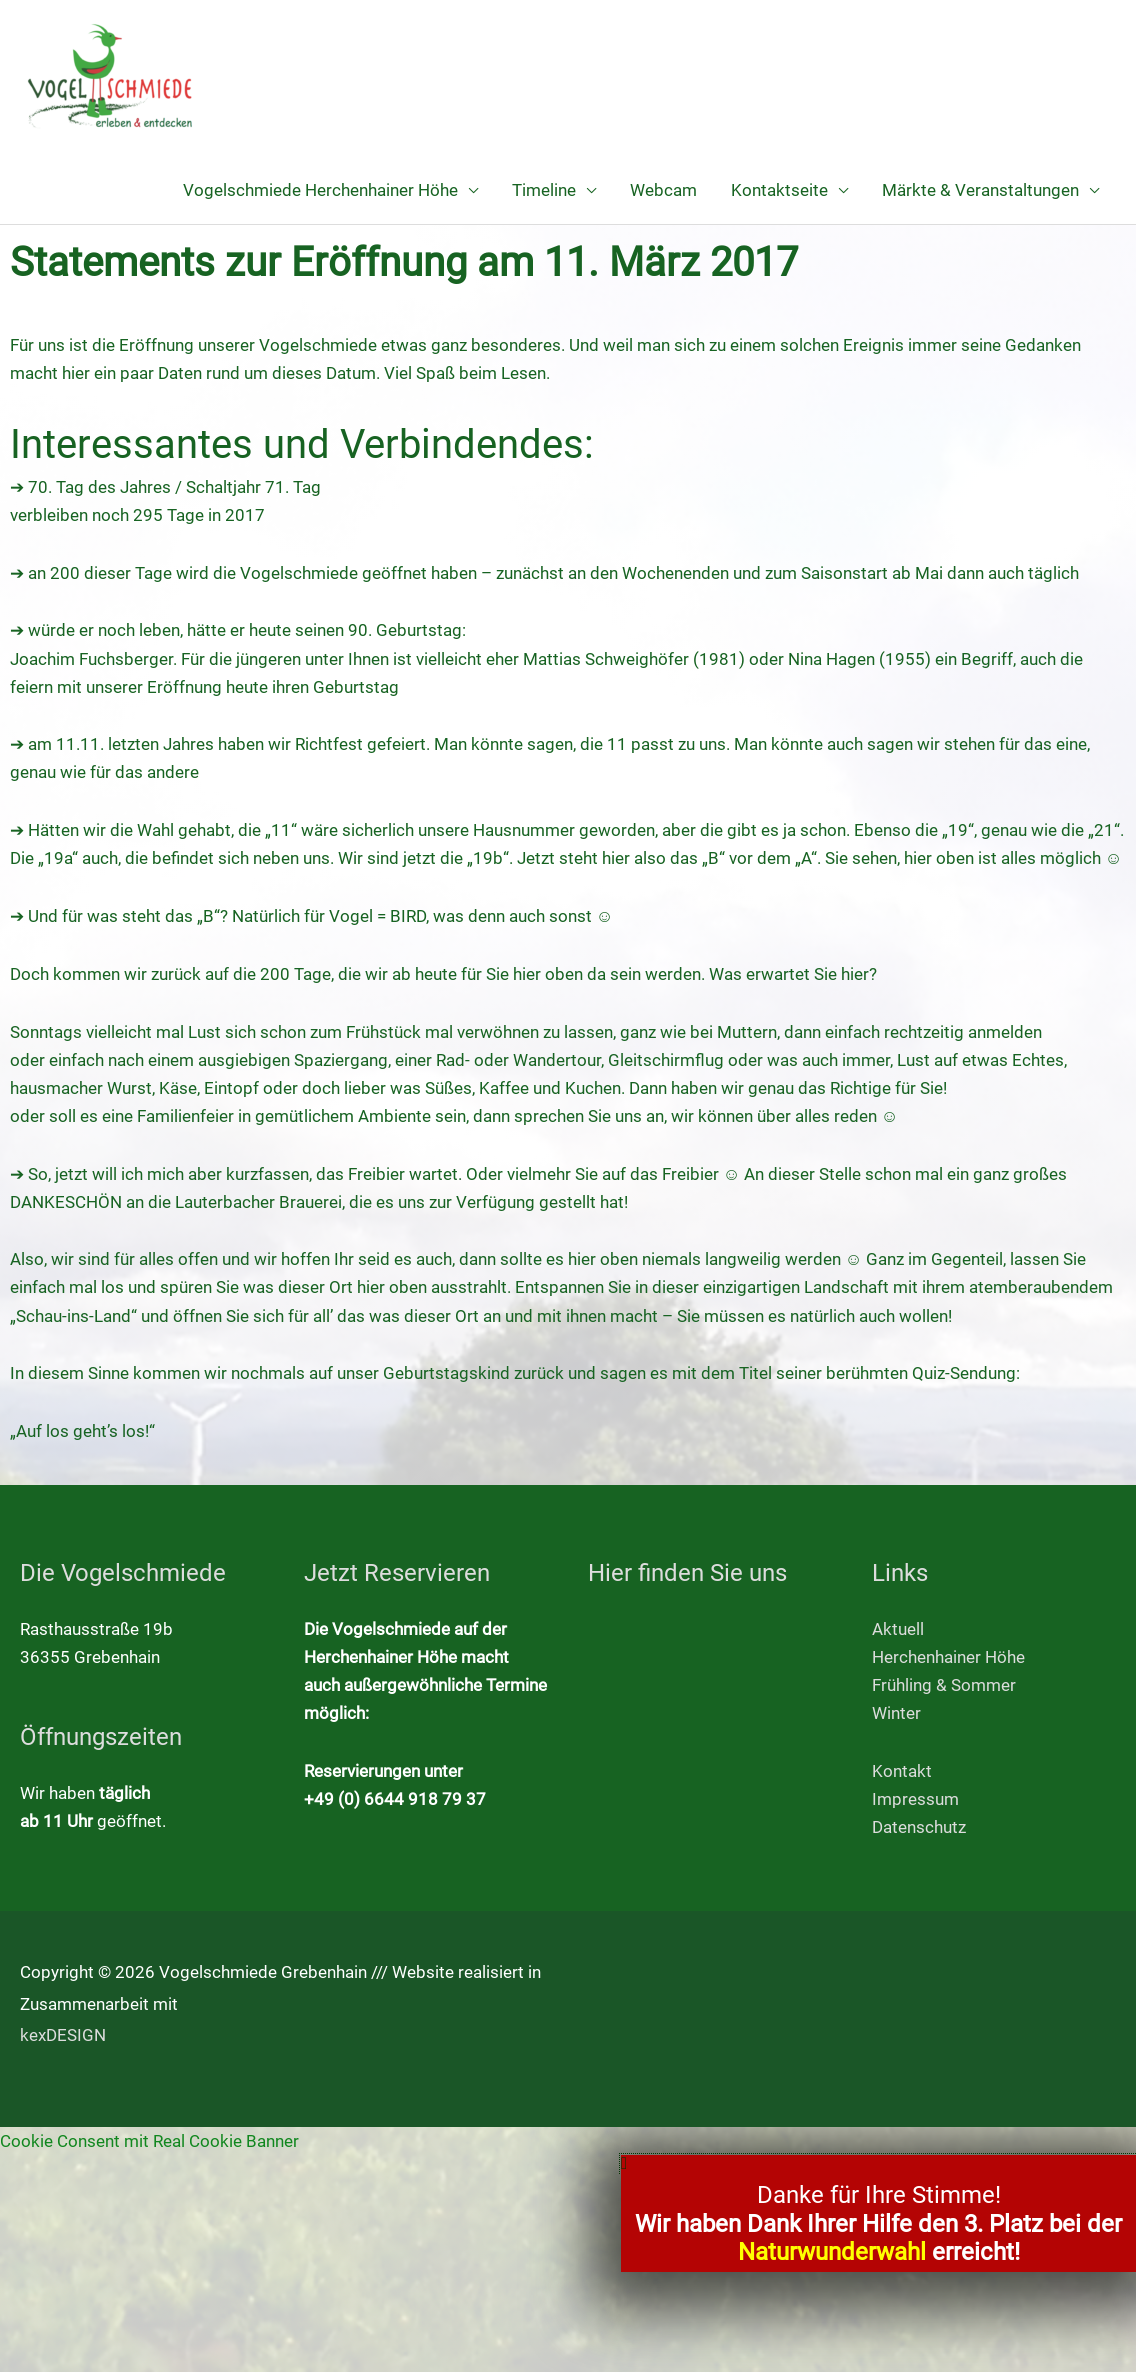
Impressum (915, 1799)
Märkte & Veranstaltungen (980, 190)
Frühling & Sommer (944, 1685)
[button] (878, 2163)
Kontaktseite (779, 190)
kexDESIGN (63, 2035)
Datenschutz (919, 1827)
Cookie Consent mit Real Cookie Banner (149, 2141)
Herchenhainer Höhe (948, 1657)
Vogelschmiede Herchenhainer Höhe (320, 190)
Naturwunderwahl (832, 2252)
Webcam (663, 190)
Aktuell (898, 1629)
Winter (896, 1713)
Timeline (544, 190)
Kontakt (902, 1771)
